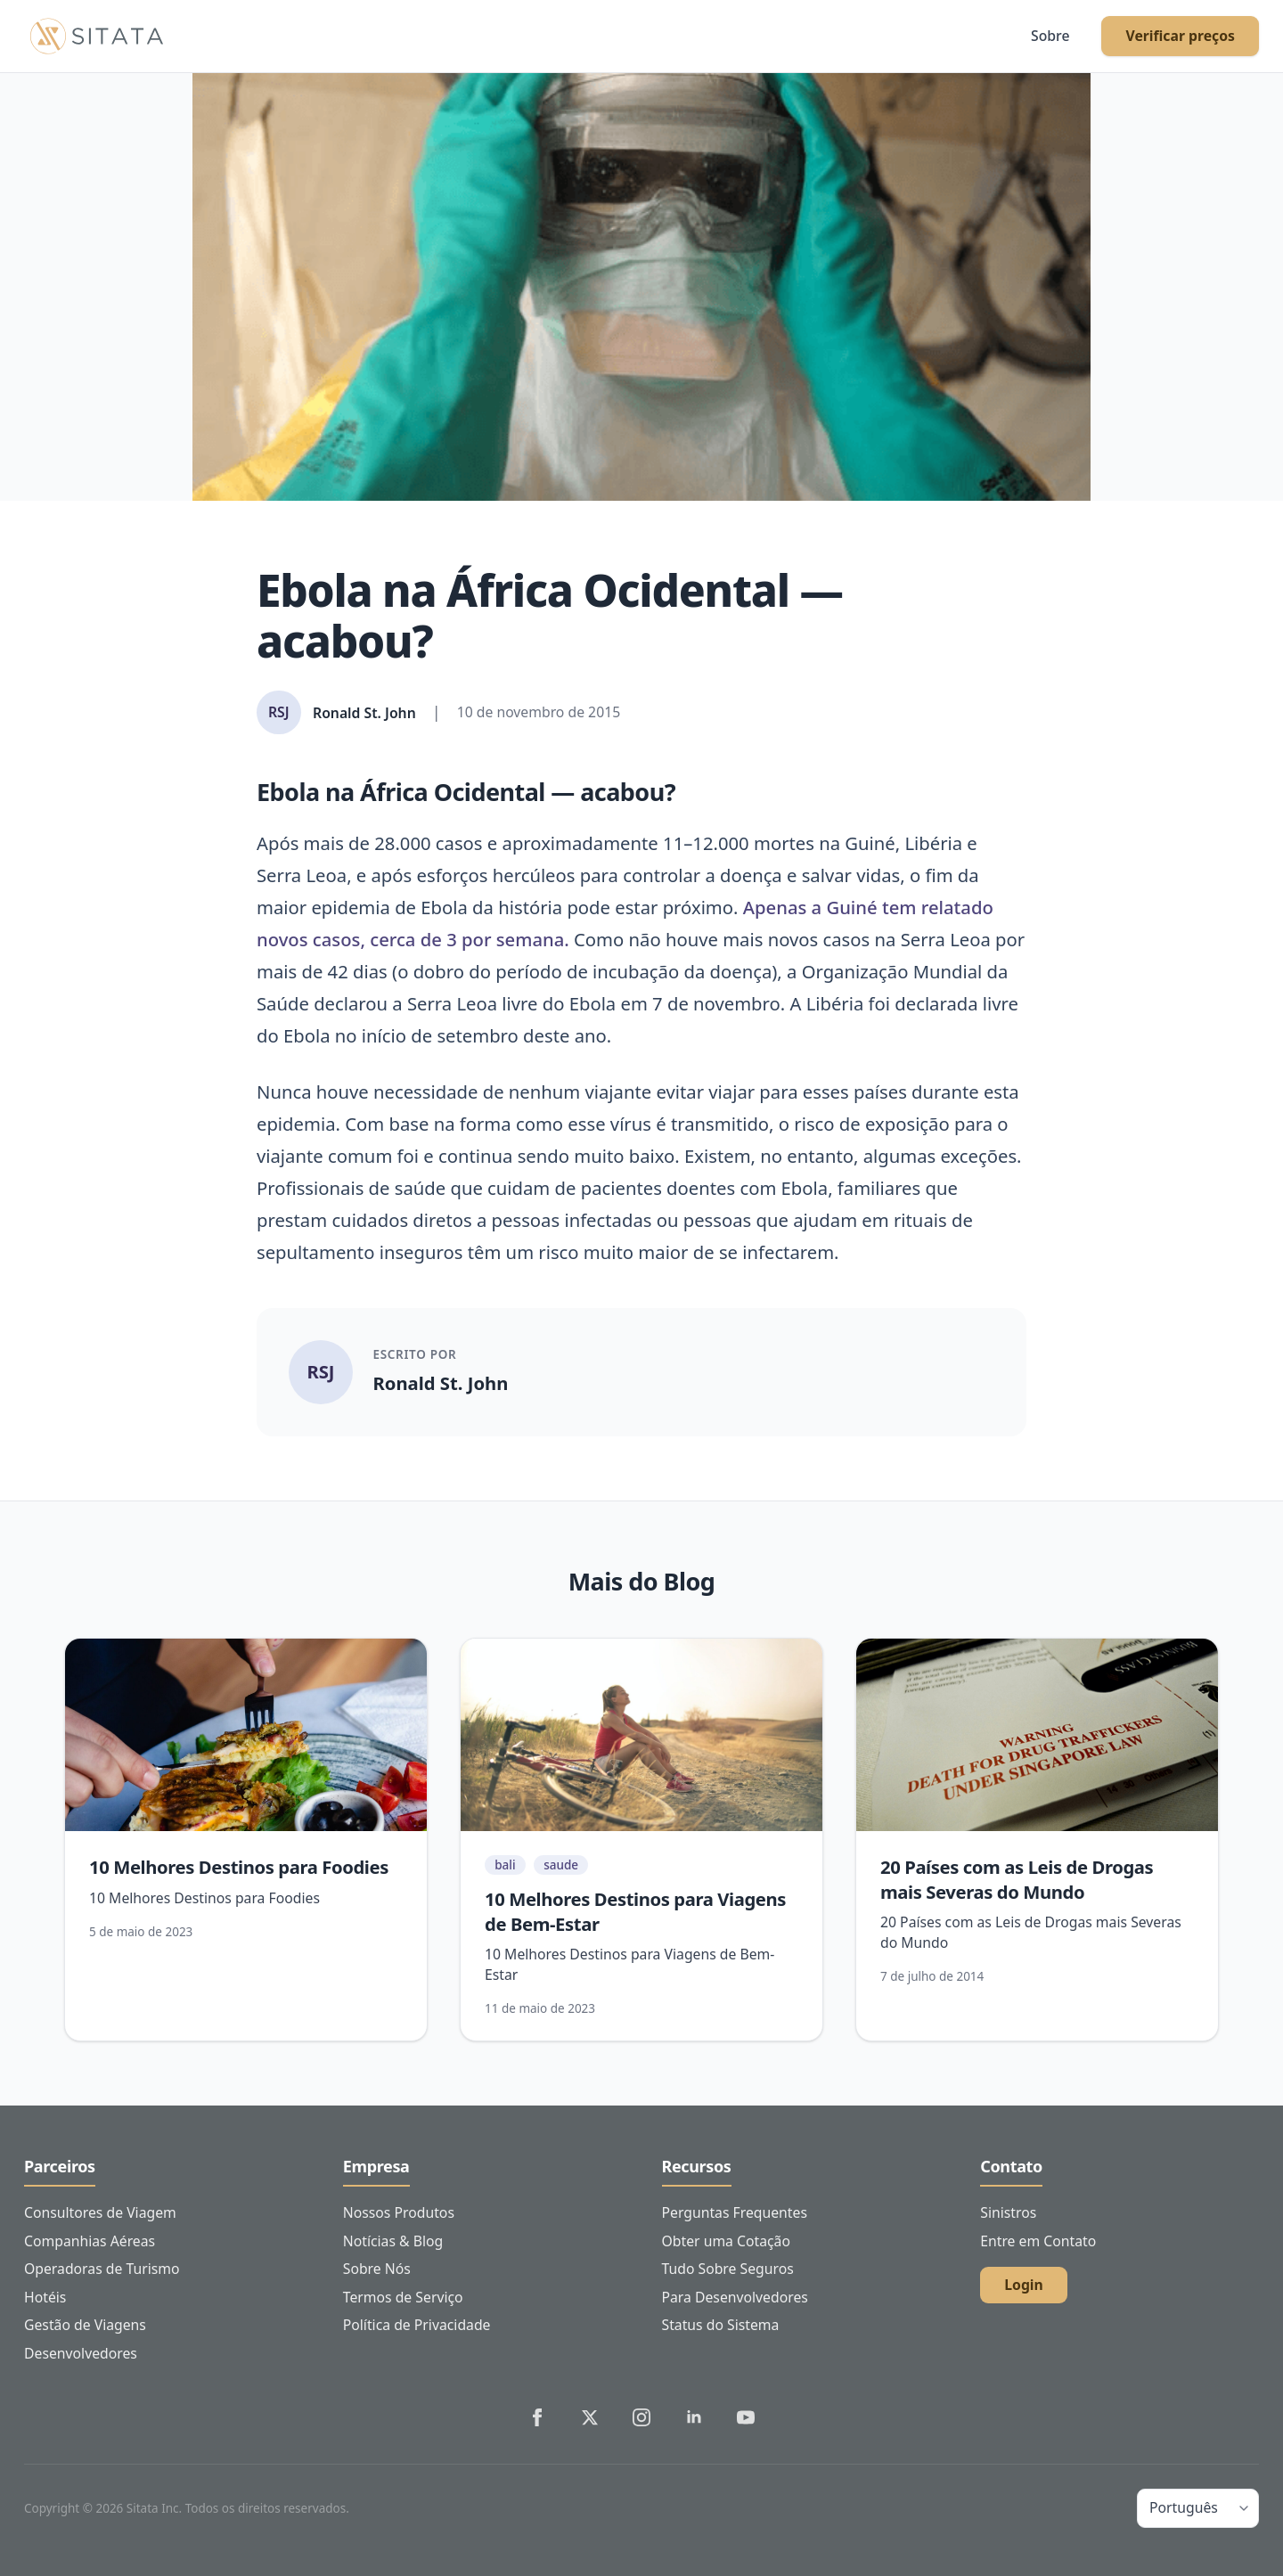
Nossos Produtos (398, 2212)
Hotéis (45, 2297)
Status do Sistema (721, 2325)
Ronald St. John (441, 1382)
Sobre (1050, 35)
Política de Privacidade (417, 2325)
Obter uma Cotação (726, 2241)
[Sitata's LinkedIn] (694, 2417)
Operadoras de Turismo (102, 2268)
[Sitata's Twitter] (590, 2417)
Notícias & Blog (393, 2241)
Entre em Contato (1038, 2241)
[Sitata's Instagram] (641, 2417)
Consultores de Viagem (100, 2212)
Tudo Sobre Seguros (728, 2268)
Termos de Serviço (403, 2297)
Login (1023, 2284)
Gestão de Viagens (85, 2325)
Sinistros (1008, 2212)
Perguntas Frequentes (734, 2212)
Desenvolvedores (80, 2353)
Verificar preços (1180, 35)
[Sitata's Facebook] (537, 2417)
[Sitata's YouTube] (745, 2417)
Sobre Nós (377, 2268)
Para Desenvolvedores (735, 2297)
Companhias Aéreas (89, 2241)
